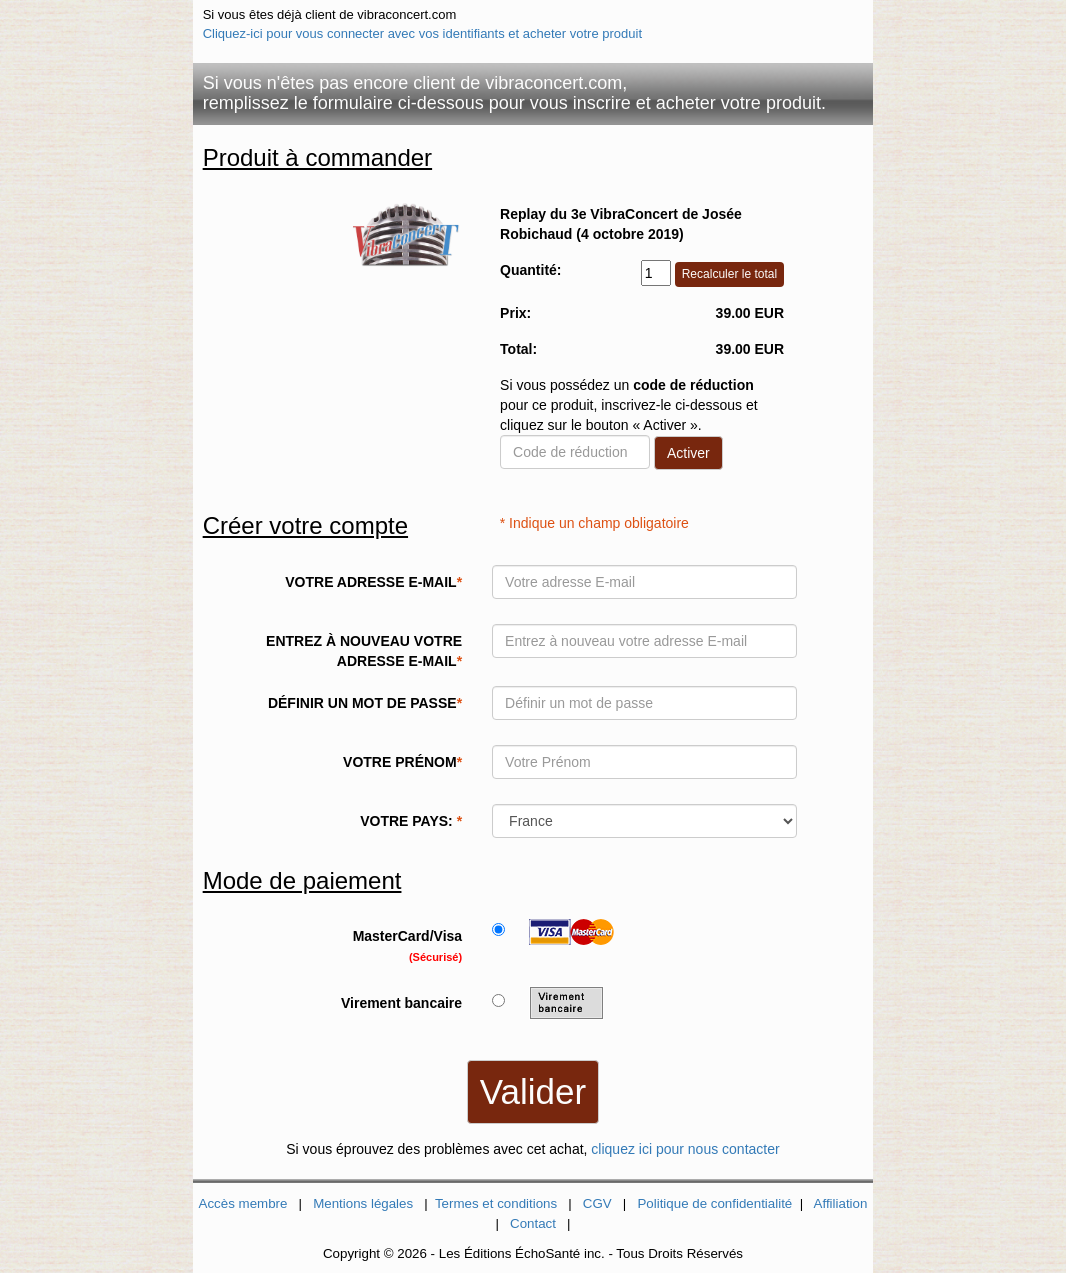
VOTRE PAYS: (411, 821)
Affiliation (841, 1203)
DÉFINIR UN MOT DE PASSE (365, 703)
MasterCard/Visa (407, 945)
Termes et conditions (496, 1203)
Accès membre (243, 1203)
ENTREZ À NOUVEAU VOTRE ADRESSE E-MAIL (364, 651)
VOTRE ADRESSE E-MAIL (373, 582)
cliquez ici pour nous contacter (685, 1149)
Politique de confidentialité (714, 1203)
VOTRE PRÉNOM (402, 762)
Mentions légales (363, 1203)
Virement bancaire (401, 1003)
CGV (597, 1203)
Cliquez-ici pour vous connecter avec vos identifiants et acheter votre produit (422, 33)
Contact (533, 1223)
